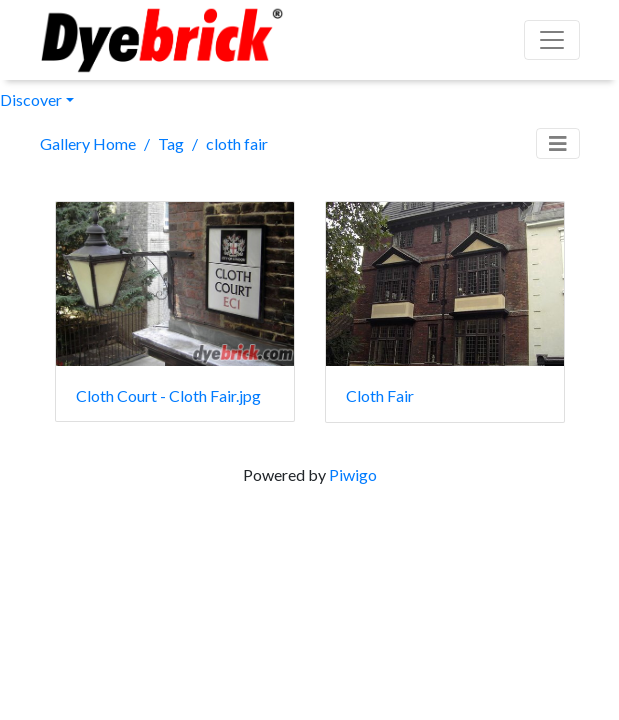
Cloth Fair (380, 395)
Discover (31, 99)
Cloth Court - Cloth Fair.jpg (168, 395)
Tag (171, 143)
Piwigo (353, 474)
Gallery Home (88, 143)
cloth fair (237, 143)
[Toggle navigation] (558, 143)
